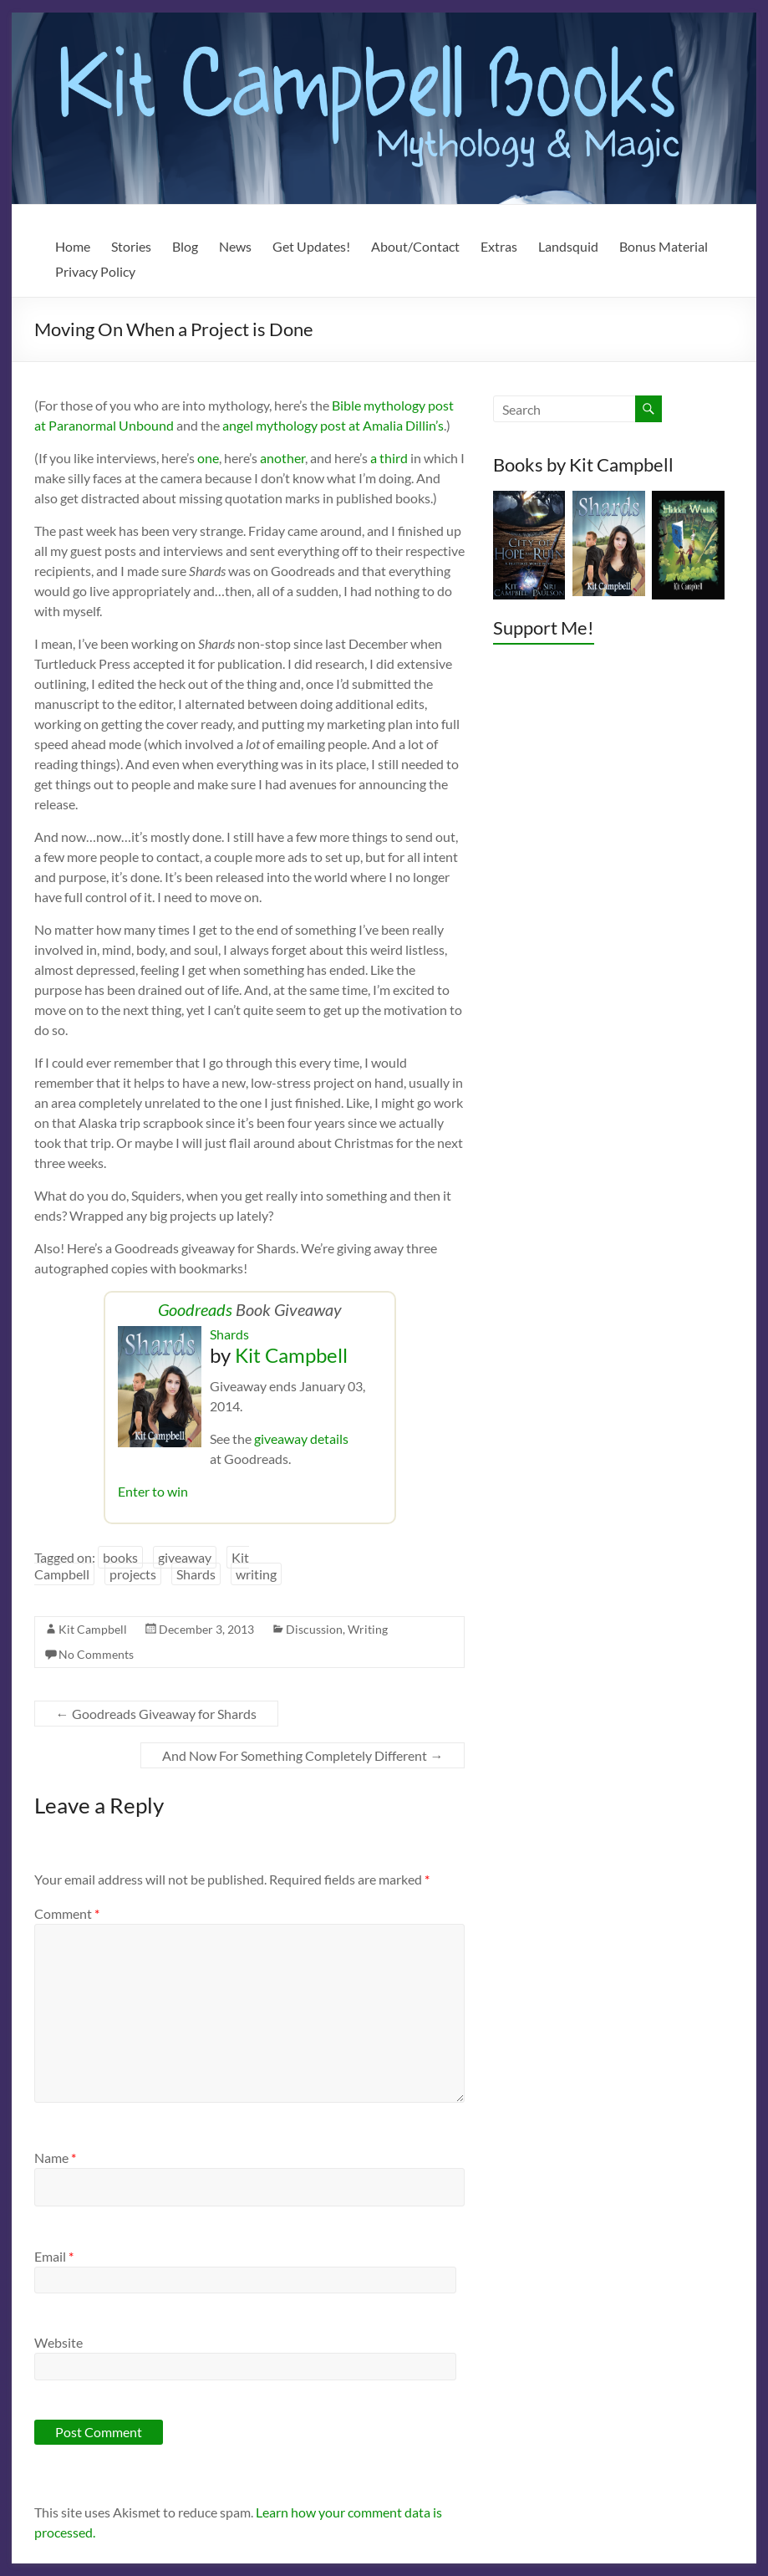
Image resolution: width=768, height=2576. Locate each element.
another (282, 458)
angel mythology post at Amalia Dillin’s (333, 425)
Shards (229, 1334)
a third (389, 458)
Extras (499, 246)
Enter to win (153, 1491)
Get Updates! (311, 246)
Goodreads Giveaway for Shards (156, 1714)
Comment (66, 1913)
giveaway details (301, 1438)
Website (58, 2342)
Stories (131, 246)
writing (256, 1574)
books (120, 1557)
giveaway (184, 1557)
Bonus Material (663, 246)
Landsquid (568, 246)
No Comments (96, 1654)
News (235, 246)
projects (132, 1574)
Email (54, 2256)
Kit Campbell (291, 1355)
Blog (185, 246)
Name (55, 2157)
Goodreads (195, 1309)
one (208, 458)
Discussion (314, 1629)
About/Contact (415, 246)
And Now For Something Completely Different (302, 1755)
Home (72, 246)
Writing (368, 1629)
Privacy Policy (95, 271)
